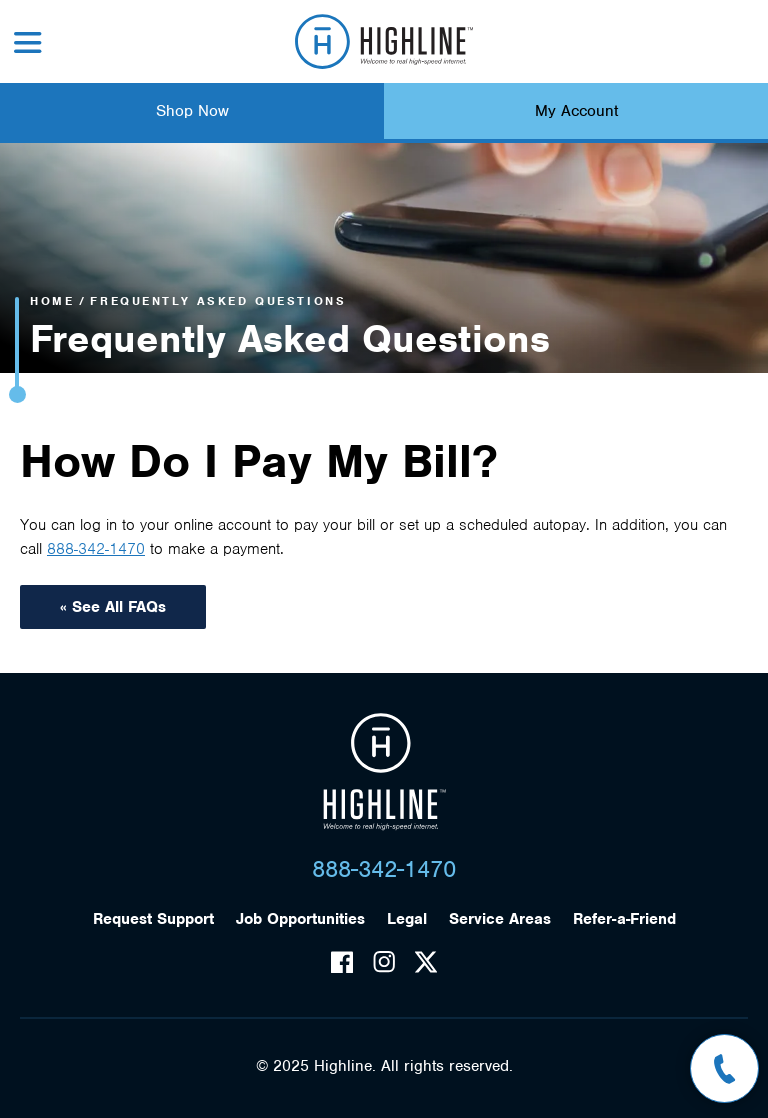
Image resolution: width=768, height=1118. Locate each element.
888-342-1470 (96, 549)
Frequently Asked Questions (218, 301)
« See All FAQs (113, 607)
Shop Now (192, 111)
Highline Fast (384, 41)
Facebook (342, 962)
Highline (384, 772)
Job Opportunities (300, 919)
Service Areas (500, 919)
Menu (28, 42)
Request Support (153, 919)
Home (52, 301)
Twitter (426, 962)
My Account (576, 111)
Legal (407, 919)
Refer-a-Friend (624, 919)
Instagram (384, 962)
